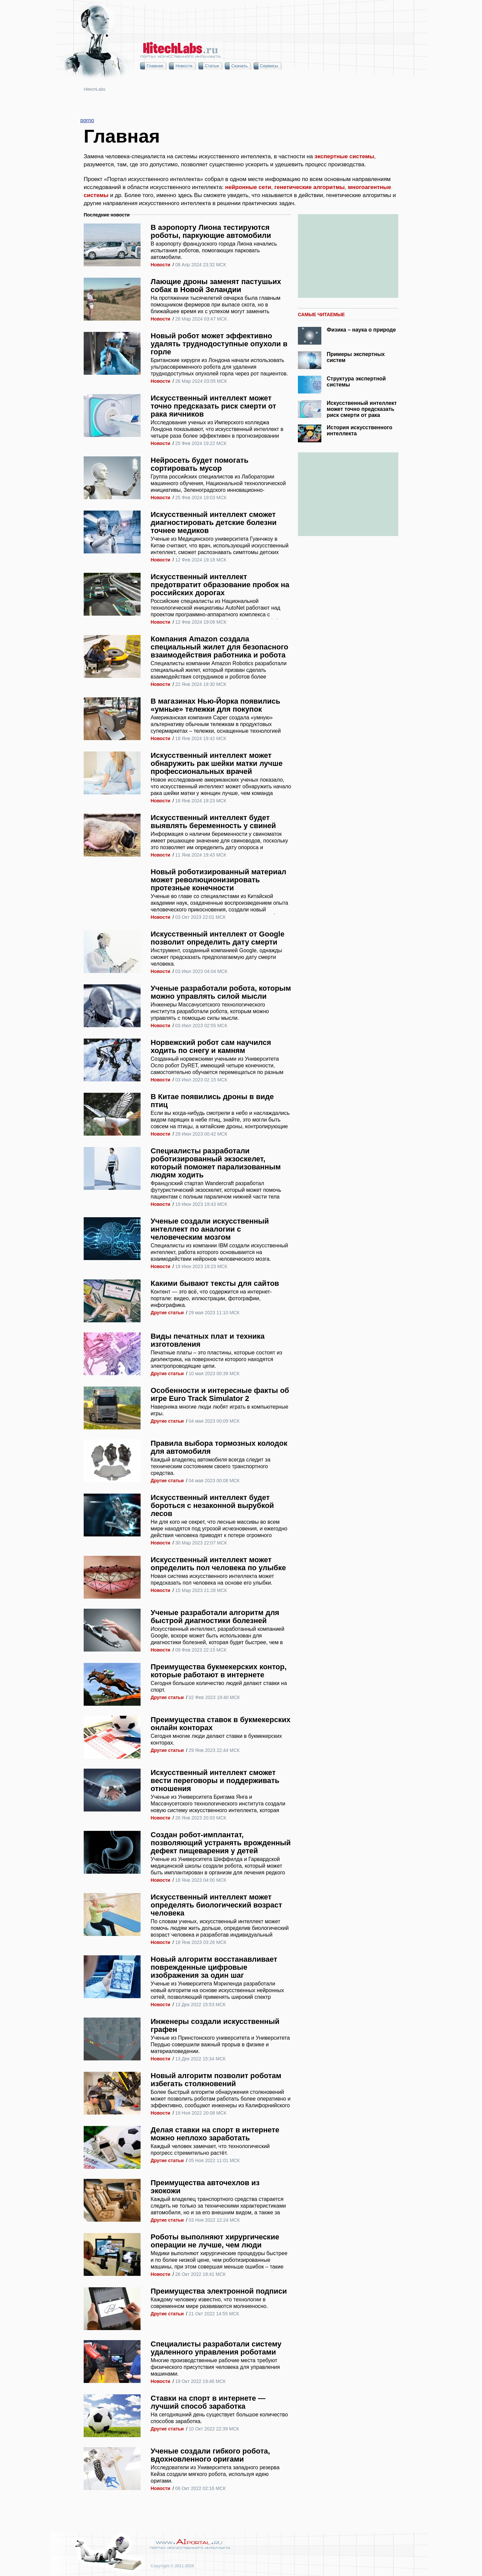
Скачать (239, 65)
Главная (155, 65)
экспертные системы (344, 156)
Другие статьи (167, 1312)
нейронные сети (248, 187)
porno (87, 120)
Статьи (212, 65)
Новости (183, 65)
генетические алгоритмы (309, 187)
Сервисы (269, 65)
